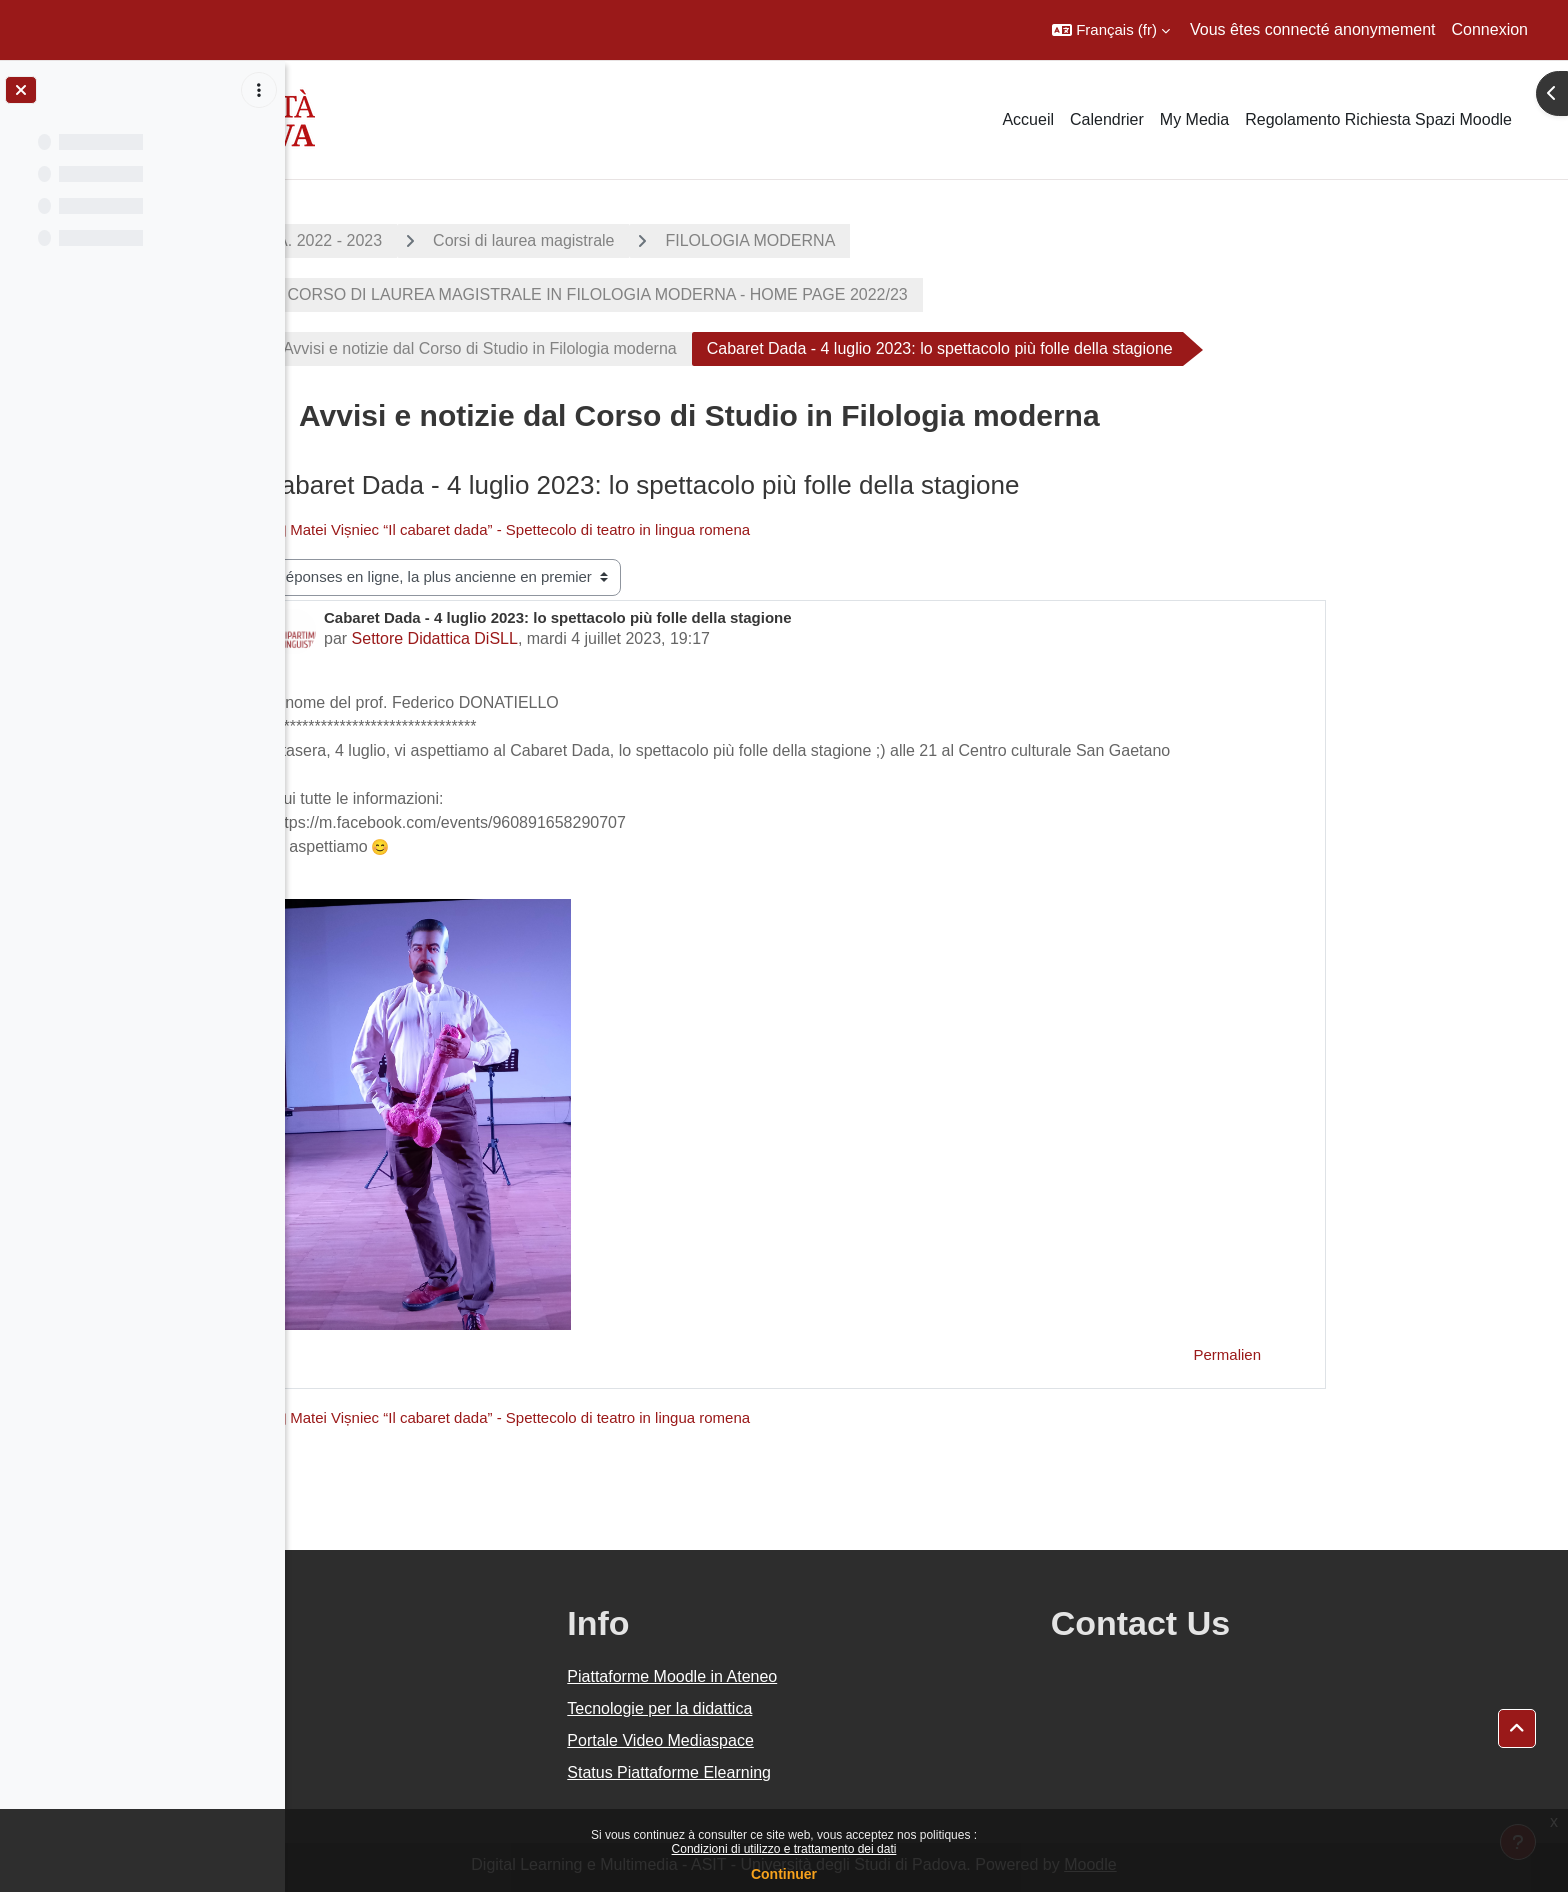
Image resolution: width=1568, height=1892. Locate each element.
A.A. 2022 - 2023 (455, 240)
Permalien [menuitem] (1360, 1354)
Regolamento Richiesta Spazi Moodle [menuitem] (1378, 119)
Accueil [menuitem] (1028, 119)
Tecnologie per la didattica (828, 1708)
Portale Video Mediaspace (829, 1740)
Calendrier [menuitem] (1107, 119)
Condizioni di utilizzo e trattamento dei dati (784, 1849)
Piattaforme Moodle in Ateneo (841, 1676)
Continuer (784, 1874)
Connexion (1490, 29)
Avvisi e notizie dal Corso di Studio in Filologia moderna (613, 348)
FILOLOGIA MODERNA (883, 240)
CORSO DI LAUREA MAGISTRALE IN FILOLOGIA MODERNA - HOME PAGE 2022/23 (728, 294)
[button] (1111, 30)
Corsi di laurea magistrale (656, 240)
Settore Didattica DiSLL (567, 638)
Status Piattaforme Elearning (838, 1772)
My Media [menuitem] (1194, 119)
